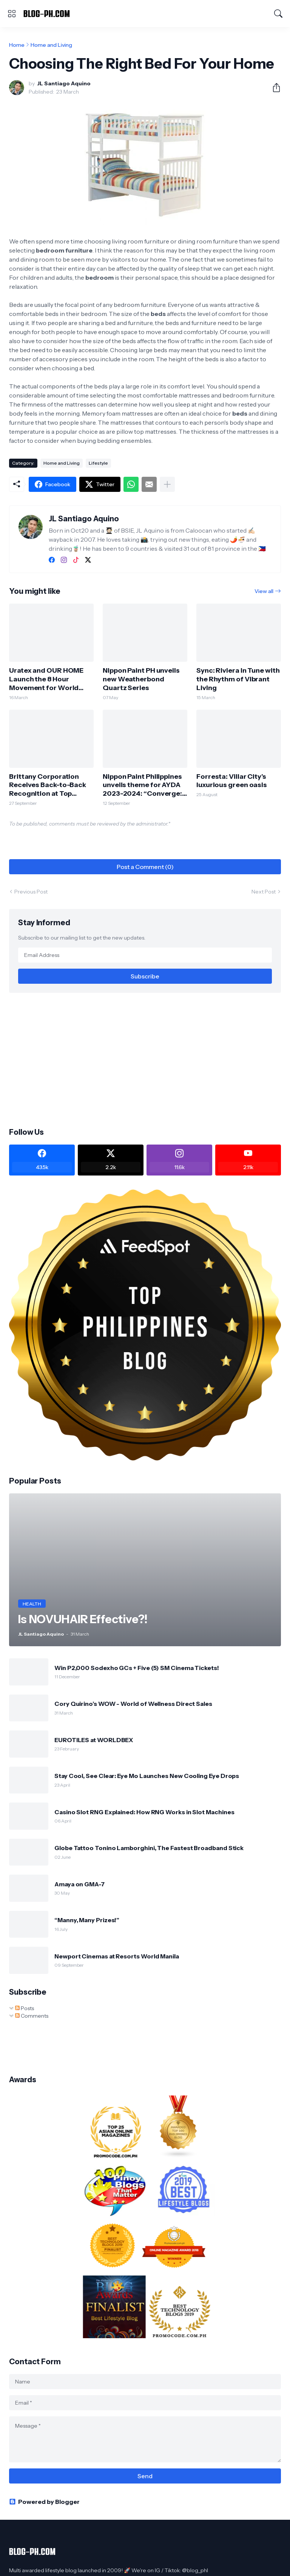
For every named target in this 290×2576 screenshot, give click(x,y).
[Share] (273, 87)
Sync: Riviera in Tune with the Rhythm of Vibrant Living (238, 679)
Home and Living (51, 45)
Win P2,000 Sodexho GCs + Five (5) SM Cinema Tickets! (136, 1668)
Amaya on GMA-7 (79, 1884)
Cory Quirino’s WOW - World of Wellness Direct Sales (133, 1703)
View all (264, 591)
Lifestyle (98, 463)
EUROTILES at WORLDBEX (93, 1740)
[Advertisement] (145, 1059)
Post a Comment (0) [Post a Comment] (145, 866)
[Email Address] (145, 955)
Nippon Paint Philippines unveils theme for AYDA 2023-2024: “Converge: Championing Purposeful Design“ (144, 785)
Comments (31, 2015)
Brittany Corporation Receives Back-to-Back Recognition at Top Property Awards (47, 785)
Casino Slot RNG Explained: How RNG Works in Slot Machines (144, 1812)
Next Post (263, 891)
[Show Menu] (11, 13)
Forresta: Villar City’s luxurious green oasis (231, 780)
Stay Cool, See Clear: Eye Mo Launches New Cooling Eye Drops (146, 1775)
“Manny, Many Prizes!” (86, 1920)
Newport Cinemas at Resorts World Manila (116, 1956)
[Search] (278, 13)
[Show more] (167, 484)
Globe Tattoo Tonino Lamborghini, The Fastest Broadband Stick (149, 1848)
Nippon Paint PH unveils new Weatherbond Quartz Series (141, 679)
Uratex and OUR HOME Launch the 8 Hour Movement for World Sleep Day (46, 679)
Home (17, 45)
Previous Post (31, 891)
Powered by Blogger (44, 2501)
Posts (24, 2008)
